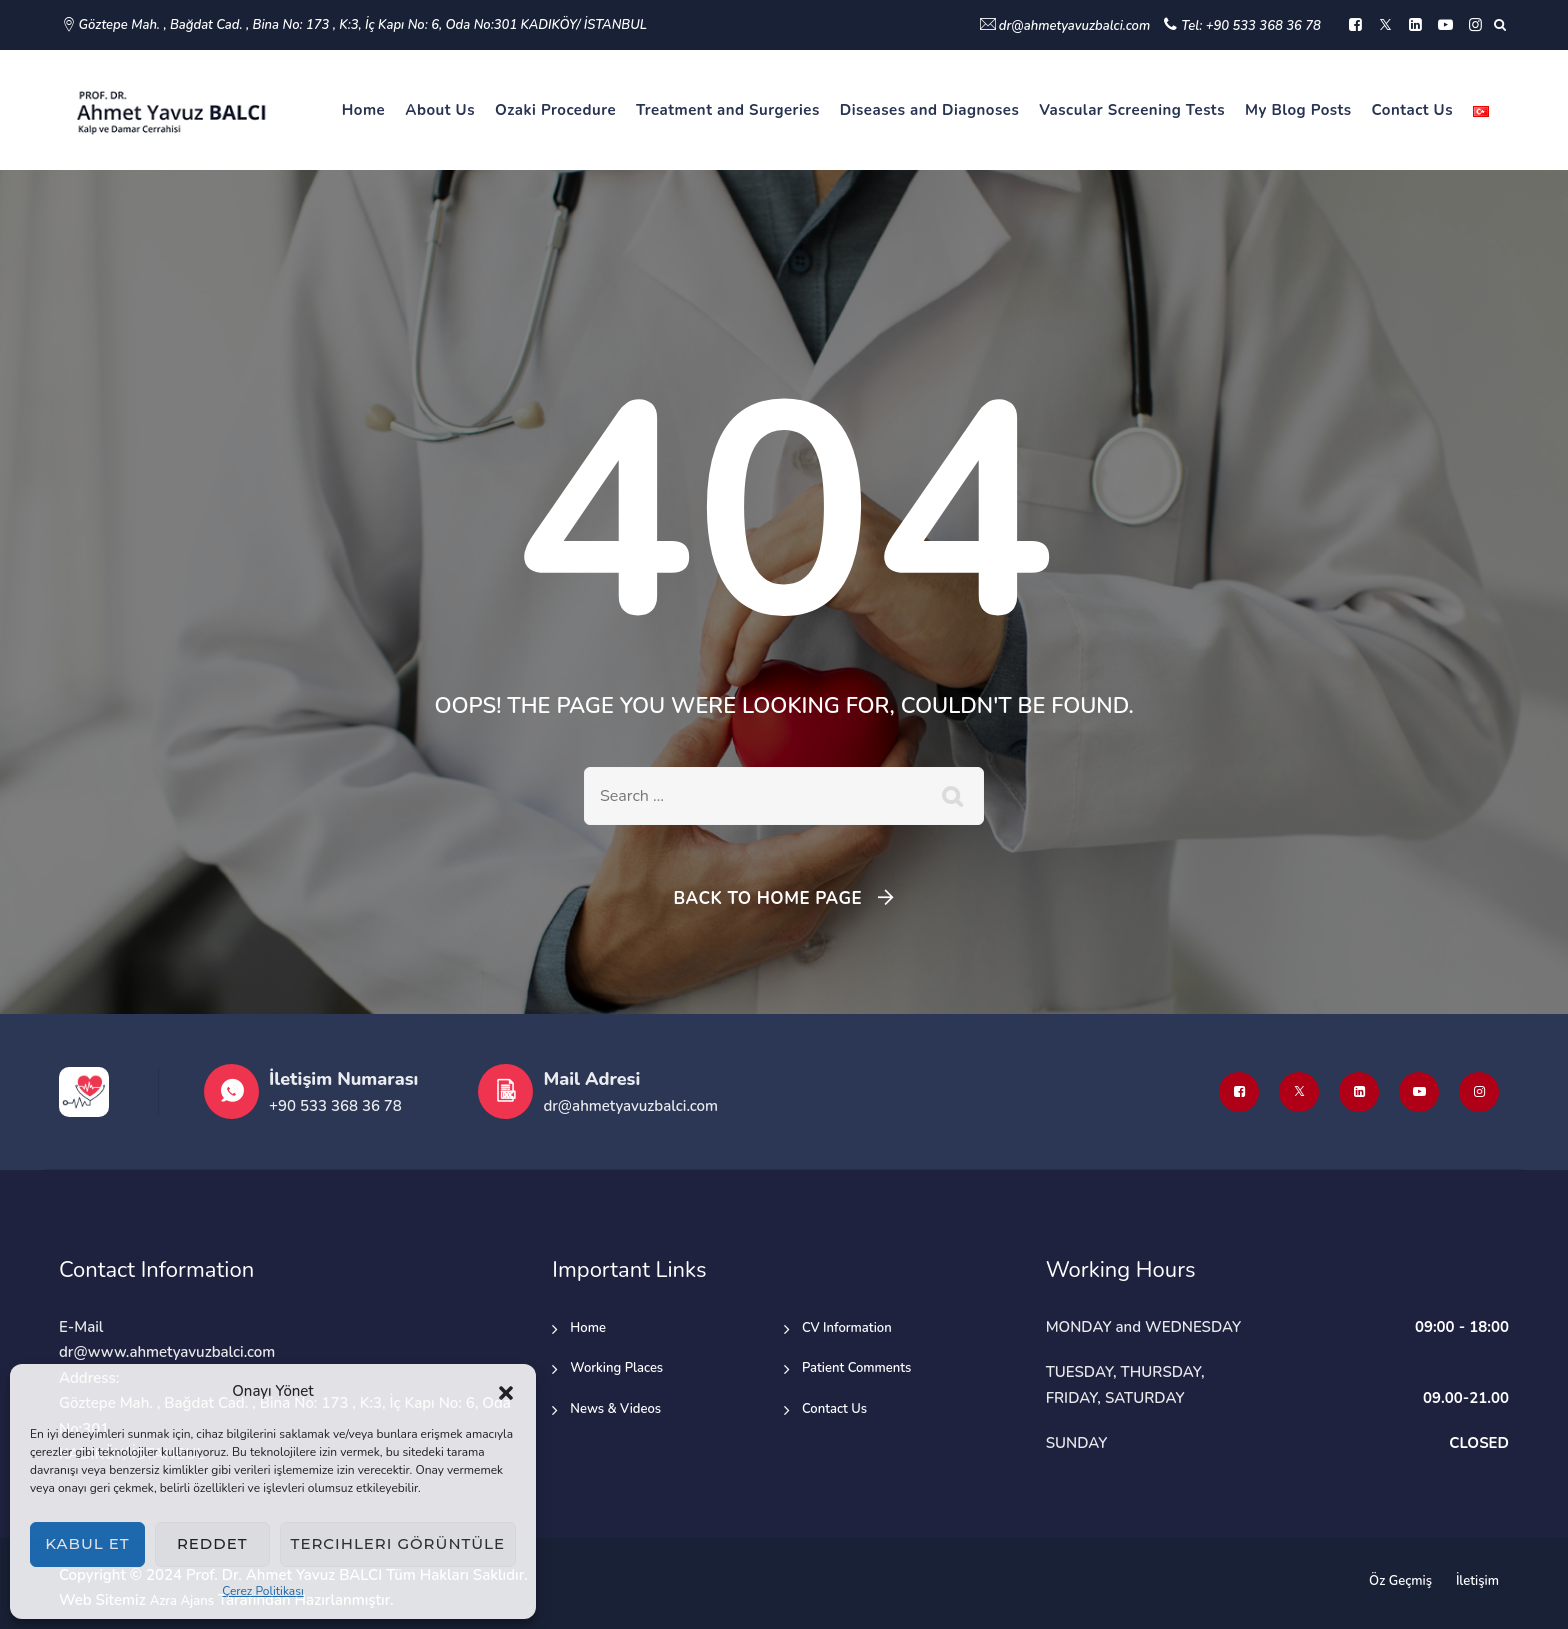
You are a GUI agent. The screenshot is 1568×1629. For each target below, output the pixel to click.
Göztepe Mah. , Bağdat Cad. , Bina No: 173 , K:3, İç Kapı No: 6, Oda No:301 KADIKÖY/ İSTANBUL (363, 25)
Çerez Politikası (263, 1591)
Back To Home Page (767, 898)
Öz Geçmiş (1400, 1581)
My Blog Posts (1298, 110)
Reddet (212, 1543)
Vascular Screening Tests (1132, 110)
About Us (440, 110)
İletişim (1477, 1581)
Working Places (616, 1368)
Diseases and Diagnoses (930, 110)
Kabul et (87, 1543)
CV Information (847, 1328)
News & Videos (615, 1409)
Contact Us (1412, 110)
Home (364, 110)
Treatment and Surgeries (728, 110)
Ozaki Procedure (555, 110)
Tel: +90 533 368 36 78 (1251, 26)
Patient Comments (856, 1368)
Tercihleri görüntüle (398, 1543)
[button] (506, 1392)
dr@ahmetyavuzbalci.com (1074, 26)
